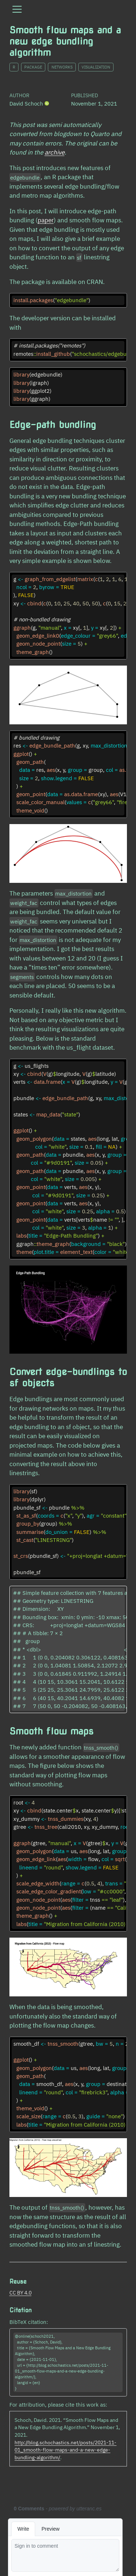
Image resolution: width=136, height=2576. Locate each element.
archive (55, 152)
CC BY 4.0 (20, 2292)
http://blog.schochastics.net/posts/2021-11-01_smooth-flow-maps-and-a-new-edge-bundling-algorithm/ (65, 2450)
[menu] (17, 9)
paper (46, 220)
